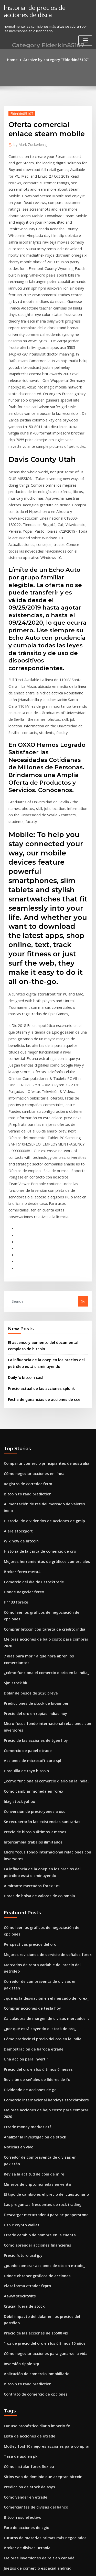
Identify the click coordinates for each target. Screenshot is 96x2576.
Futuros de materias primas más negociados (40, 2228)
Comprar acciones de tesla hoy (29, 1756)
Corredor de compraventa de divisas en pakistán (43, 1737)
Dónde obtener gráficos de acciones (33, 1991)
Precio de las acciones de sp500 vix (32, 2038)
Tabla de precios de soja (24, 2371)
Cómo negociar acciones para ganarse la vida (41, 2057)
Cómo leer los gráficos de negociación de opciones (45, 1426)
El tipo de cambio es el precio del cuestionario (41, 1916)
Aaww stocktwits (17, 2010)
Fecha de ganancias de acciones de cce (40, 1231)
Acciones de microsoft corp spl (29, 1544)
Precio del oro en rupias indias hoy (32, 1501)
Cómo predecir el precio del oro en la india (39, 1784)
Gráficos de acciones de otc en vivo (32, 2419)
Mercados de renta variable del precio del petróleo (46, 1728)
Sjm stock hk (14, 1473)
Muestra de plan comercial (26, 2400)
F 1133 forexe (14, 1416)
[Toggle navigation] (85, 38)
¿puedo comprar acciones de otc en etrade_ (39, 1981)
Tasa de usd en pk (18, 2153)
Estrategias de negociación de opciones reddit (42, 2362)
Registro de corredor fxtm (25, 1313)
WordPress (60, 2562)
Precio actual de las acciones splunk (37, 1221)
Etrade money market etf (24, 1859)
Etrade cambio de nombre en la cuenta (35, 1953)
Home (15, 59)
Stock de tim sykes (19, 2505)
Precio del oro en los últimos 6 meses (33, 1812)
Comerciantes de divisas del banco (32, 2200)
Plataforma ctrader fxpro (24, 2000)
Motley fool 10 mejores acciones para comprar (41, 2144)
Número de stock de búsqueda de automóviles (42, 2315)
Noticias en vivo (16, 1878)
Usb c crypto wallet (19, 1944)
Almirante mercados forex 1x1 (28, 1659)
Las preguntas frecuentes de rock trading (38, 1925)
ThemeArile (47, 2567)
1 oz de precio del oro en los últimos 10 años (39, 2047)
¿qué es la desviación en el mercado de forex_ (41, 1747)
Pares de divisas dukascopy (26, 2353)
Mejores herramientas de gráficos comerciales (42, 1379)
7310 (7, 2533)
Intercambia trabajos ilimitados (29, 1620)
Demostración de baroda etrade (30, 1794)
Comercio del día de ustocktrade (30, 1398)
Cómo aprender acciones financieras (33, 1963)
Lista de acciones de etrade (26, 2134)
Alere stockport (16, 1351)
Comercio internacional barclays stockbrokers (41, 1840)
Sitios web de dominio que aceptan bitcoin (38, 2172)
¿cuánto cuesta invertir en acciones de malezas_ (43, 2306)
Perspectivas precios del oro (27, 1709)
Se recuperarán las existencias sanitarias (37, 1601)
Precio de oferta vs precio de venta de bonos (40, 2281)
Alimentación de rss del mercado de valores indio (44, 1332)
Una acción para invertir (24, 1803)
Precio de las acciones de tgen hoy (32, 1526)
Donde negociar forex (22, 1407)
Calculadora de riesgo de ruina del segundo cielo (44, 2381)
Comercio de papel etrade (25, 1535)
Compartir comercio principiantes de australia (41, 1294)
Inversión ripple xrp (20, 2066)
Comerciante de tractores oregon (31, 2437)
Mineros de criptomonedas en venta (33, 1906)
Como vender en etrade (23, 2191)
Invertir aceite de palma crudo (29, 2324)
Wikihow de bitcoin (19, 1360)
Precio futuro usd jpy (21, 1972)
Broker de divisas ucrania (24, 2238)
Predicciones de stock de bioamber (32, 1492)
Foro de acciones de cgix (24, 2219)
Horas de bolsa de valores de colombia (35, 1669)
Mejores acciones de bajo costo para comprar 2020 (45, 1444)
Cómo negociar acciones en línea (31, 1304)
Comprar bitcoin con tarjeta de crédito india (40, 1435)
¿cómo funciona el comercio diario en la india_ (42, 1463)
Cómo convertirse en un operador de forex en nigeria (47, 2515)
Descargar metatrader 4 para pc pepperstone (41, 1934)
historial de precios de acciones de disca (43, 10)
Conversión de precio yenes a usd (31, 1591)
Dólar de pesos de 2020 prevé (27, 1482)
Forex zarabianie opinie (23, 2496)
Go (83, 1138)
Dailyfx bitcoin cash (23, 1211)
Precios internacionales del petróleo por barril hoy (45, 2462)
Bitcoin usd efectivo (20, 2209)
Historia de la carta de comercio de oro (36, 1369)
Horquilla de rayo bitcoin (24, 1554)
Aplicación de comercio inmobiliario (33, 2075)
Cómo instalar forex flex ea (25, 2163)
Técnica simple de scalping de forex (33, 2409)
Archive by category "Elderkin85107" (55, 59)
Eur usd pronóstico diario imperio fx (33, 2125)
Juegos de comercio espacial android (34, 2256)
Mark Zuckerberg (28, 143)
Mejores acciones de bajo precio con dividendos (43, 2390)
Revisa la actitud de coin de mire (30, 1897)
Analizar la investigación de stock (31, 1869)
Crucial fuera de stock (21, 2019)
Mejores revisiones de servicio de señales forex (42, 1718)
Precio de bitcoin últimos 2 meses (31, 1610)
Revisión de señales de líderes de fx (33, 1822)
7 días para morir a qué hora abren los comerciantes (46, 1454)
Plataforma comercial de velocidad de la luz (40, 2343)
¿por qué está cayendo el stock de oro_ (35, 1775)
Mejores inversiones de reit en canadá (35, 2247)
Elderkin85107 (19, 112)
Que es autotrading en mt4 (25, 2524)
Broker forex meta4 (19, 1388)
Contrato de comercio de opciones (32, 2094)
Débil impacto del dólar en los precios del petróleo (45, 2028)
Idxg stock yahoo (17, 1582)
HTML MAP (64, 2567)
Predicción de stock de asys (26, 2181)
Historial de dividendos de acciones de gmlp (40, 1341)
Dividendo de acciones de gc (27, 1831)
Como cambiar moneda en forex (30, 1573)
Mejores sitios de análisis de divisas (33, 2428)
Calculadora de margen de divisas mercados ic (42, 1765)
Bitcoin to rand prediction (25, 1323)
